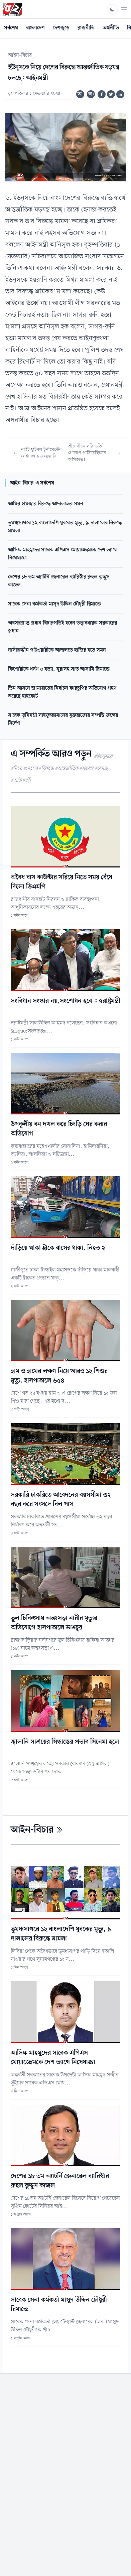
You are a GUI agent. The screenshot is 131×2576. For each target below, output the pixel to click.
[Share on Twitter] (111, 94)
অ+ (91, 94)
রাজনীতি (86, 28)
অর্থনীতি (111, 28)
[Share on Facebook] (102, 94)
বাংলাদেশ (35, 28)
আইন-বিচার (20, 55)
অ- (81, 94)
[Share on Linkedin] (120, 94)
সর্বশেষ (11, 28)
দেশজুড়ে (61, 28)
